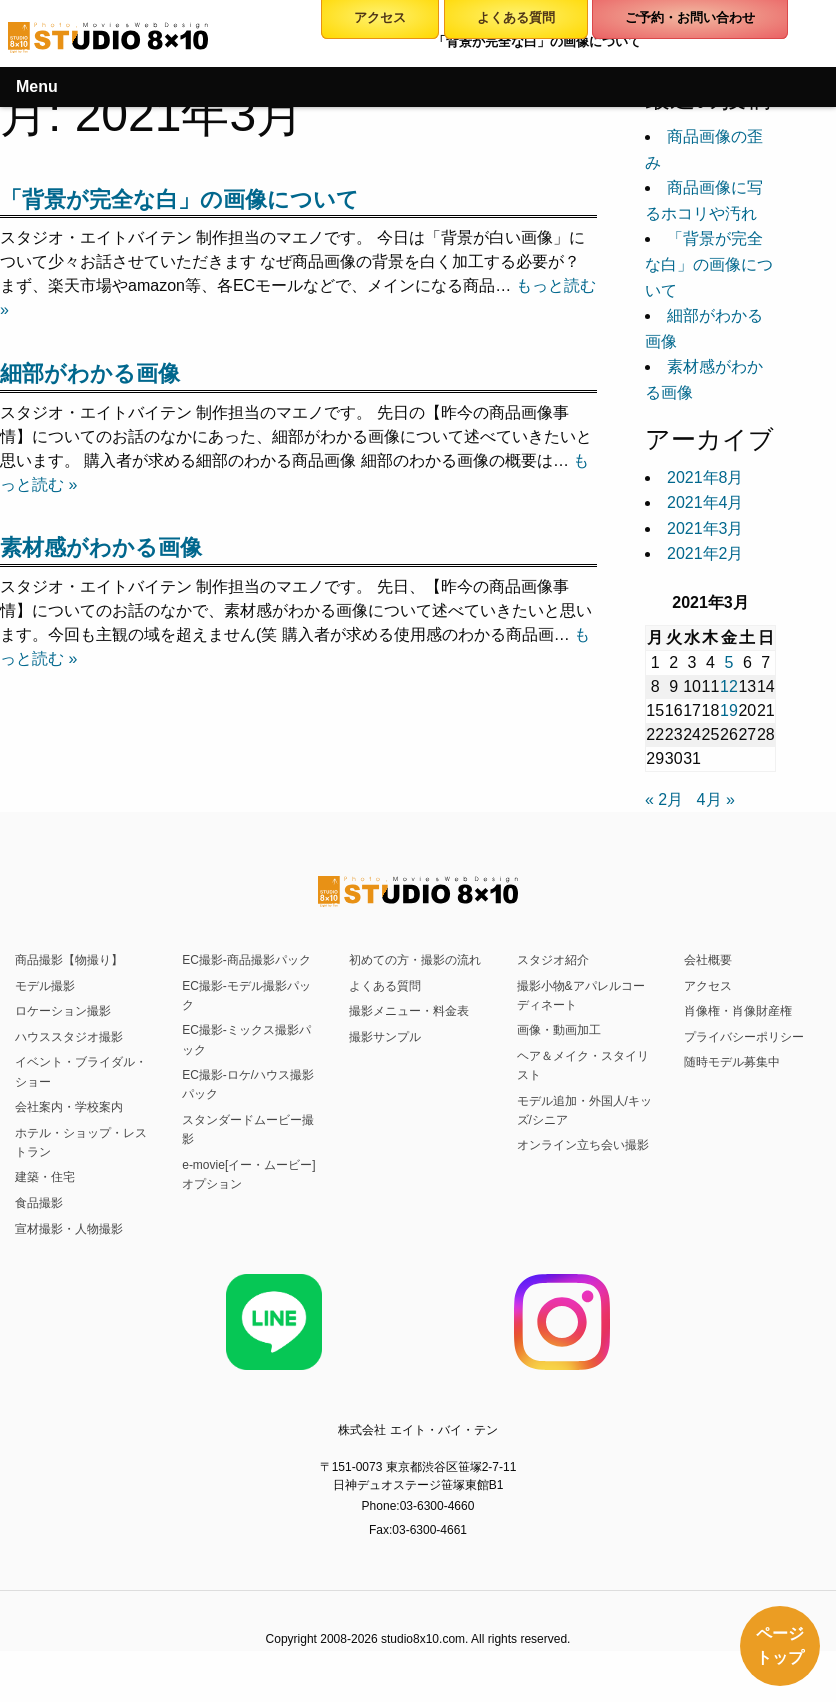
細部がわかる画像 (90, 373)
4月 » (716, 799)
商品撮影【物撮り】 (69, 960)
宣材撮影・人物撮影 (69, 1229)
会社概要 (708, 960)
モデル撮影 (45, 986)
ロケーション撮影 (63, 1011)
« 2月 (664, 799)
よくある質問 (385, 986)
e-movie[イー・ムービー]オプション (248, 1174)
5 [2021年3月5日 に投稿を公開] (728, 662)
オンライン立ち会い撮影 (583, 1145)
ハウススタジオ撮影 (69, 1037)
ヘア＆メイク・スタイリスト (583, 1065)
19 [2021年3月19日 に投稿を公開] (729, 710)
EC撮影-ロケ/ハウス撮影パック (248, 1084)
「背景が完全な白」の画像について (179, 199)
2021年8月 (705, 477)
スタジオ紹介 (553, 960)
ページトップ (780, 1645)
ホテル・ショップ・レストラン (81, 1142)
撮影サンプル (385, 1037)
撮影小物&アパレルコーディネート (581, 995)
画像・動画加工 (559, 1030)
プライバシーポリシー (744, 1037)
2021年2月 (705, 553)
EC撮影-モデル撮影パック (246, 995)
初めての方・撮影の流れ (415, 960)
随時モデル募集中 (732, 1062)
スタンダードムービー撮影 (248, 1129)
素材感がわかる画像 (101, 547)
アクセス (708, 986)
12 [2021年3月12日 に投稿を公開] (729, 686)
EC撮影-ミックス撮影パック (246, 1039)
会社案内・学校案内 (69, 1107)
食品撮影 (39, 1203)
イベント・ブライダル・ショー (81, 1071)
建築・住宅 (45, 1177)
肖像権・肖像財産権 (738, 1011)
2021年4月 (705, 502)
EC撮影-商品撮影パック (246, 960)
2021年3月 (705, 528)
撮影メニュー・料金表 (409, 1011)
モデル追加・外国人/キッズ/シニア (584, 1110)
